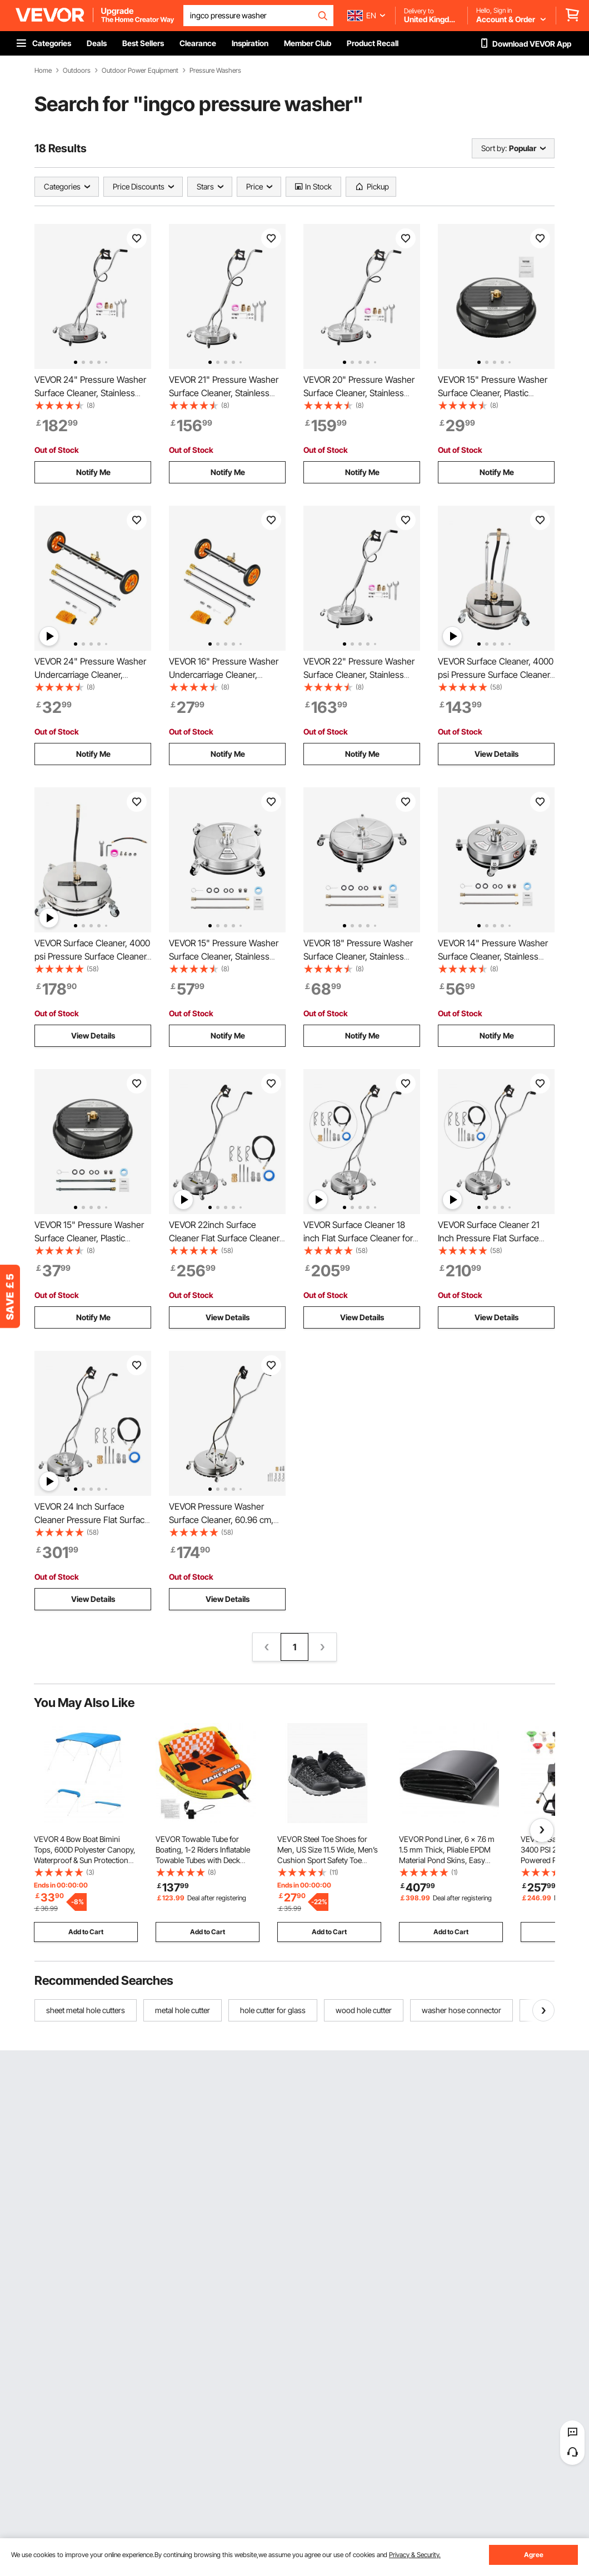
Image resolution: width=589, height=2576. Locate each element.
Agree (533, 2554)
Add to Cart (85, 1932)
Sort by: (494, 148)
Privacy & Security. (415, 2554)
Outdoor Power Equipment (140, 70)
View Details (496, 753)
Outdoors (77, 70)
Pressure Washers (215, 70)
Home (43, 70)
